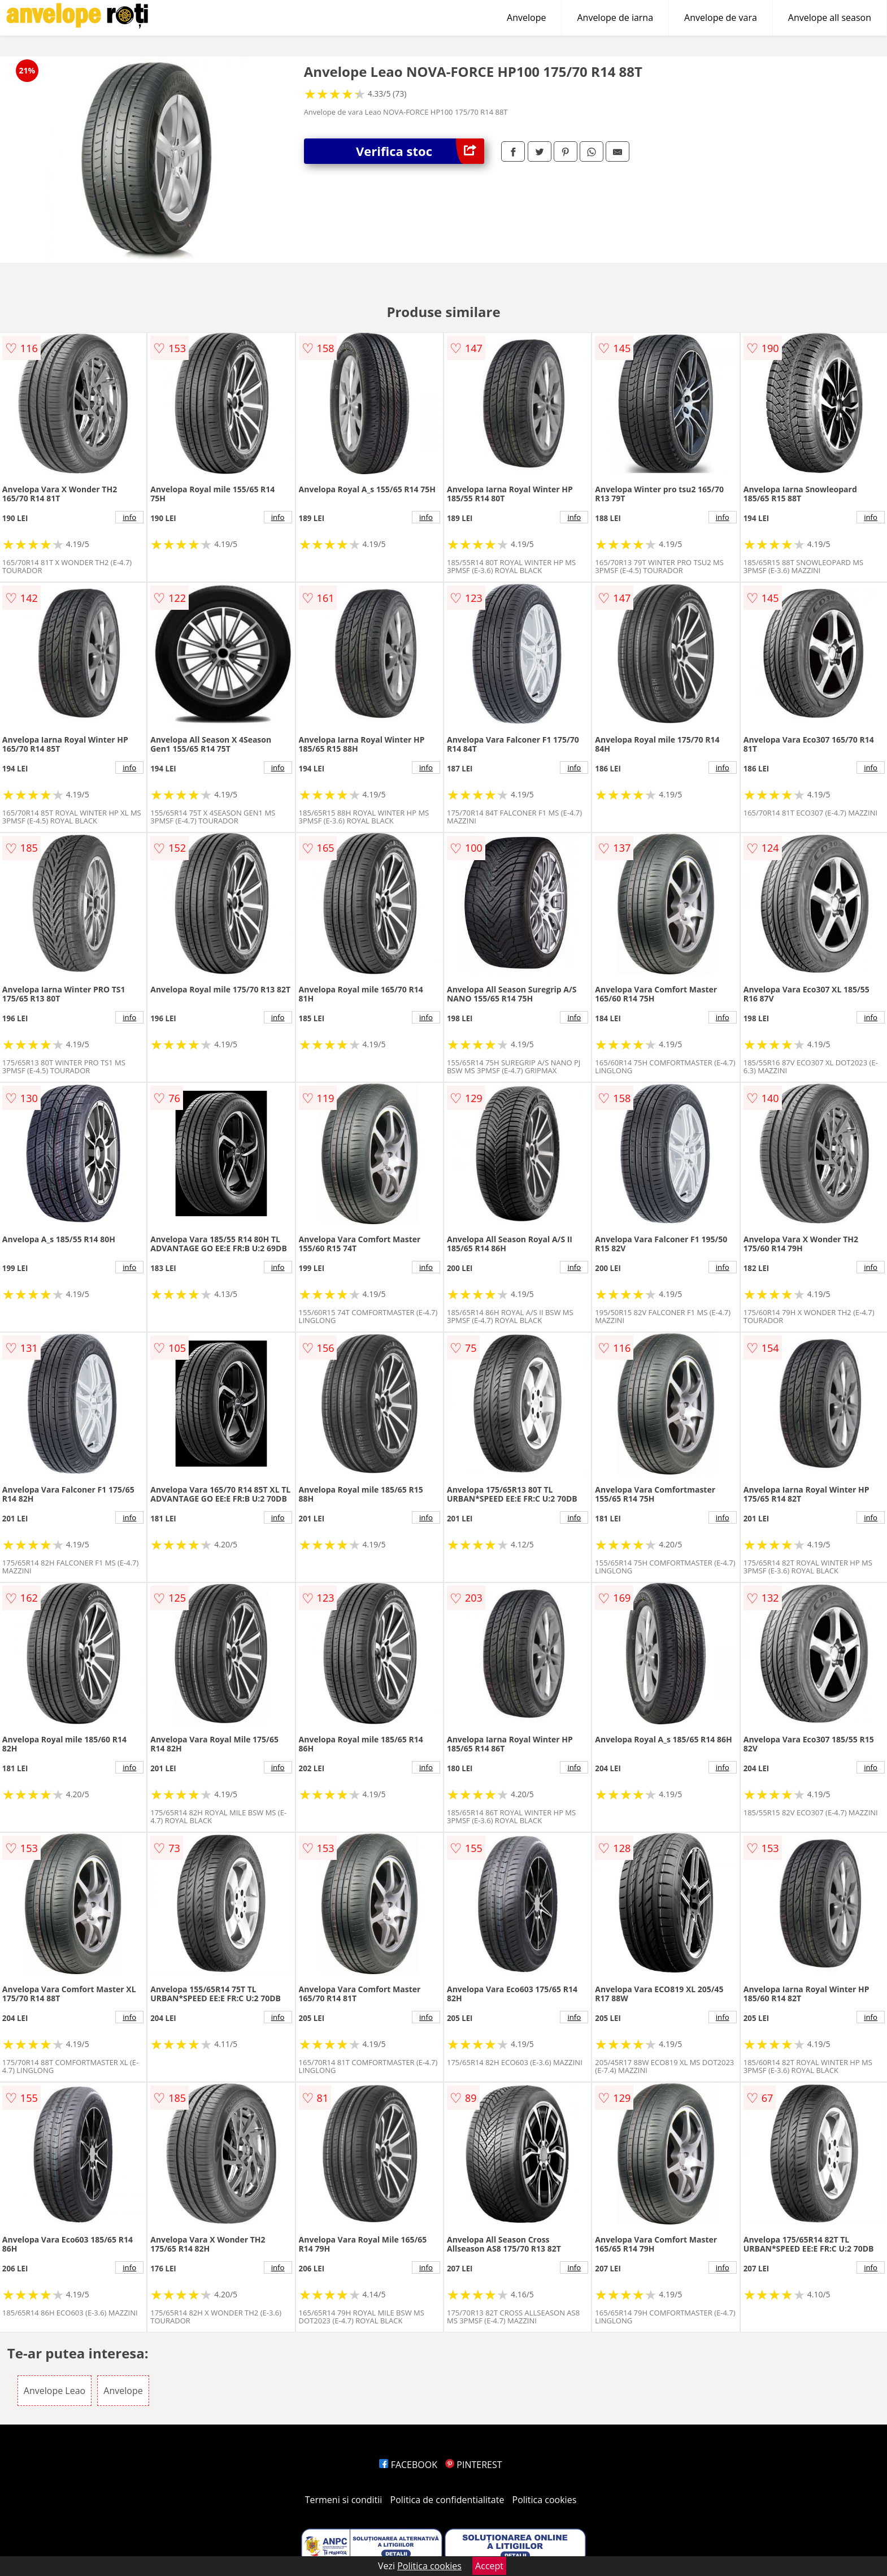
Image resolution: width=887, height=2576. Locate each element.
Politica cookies (544, 2499)
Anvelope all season (829, 17)
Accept (489, 2566)
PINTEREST (473, 2464)
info (129, 517)
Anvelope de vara (720, 17)
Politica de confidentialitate (447, 2499)
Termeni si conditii (343, 2499)
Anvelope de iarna (615, 17)
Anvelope (526, 17)
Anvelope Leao (54, 2390)
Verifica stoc (420, 151)
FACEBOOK (408, 2464)
